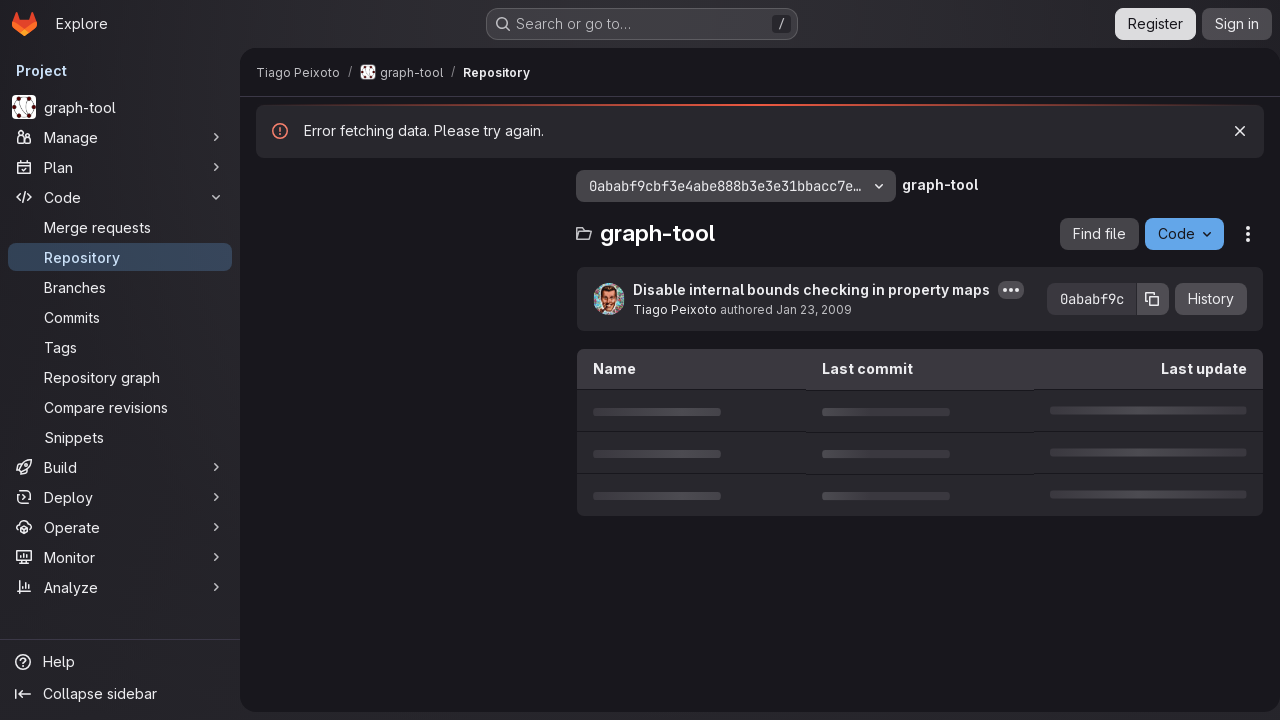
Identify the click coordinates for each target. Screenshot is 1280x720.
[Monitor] (120, 557)
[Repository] (120, 257)
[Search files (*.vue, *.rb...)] (406, 226)
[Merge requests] (120, 227)
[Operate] (120, 527)
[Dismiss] (1232, 131)
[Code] (120, 197)
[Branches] (120, 287)
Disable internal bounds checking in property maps (811, 289)
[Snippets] (120, 437)
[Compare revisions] (120, 407)
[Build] (120, 467)
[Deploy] (120, 497)
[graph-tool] (120, 107)
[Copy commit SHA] (1145, 299)
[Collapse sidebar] (120, 694)
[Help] (120, 662)
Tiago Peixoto (675, 309)
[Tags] (120, 347)
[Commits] (120, 317)
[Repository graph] (120, 377)
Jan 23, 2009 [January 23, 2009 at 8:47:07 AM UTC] (814, 309)
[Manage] (120, 137)
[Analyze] (120, 587)
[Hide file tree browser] (272, 186)
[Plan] (120, 167)
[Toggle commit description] (1011, 290)
